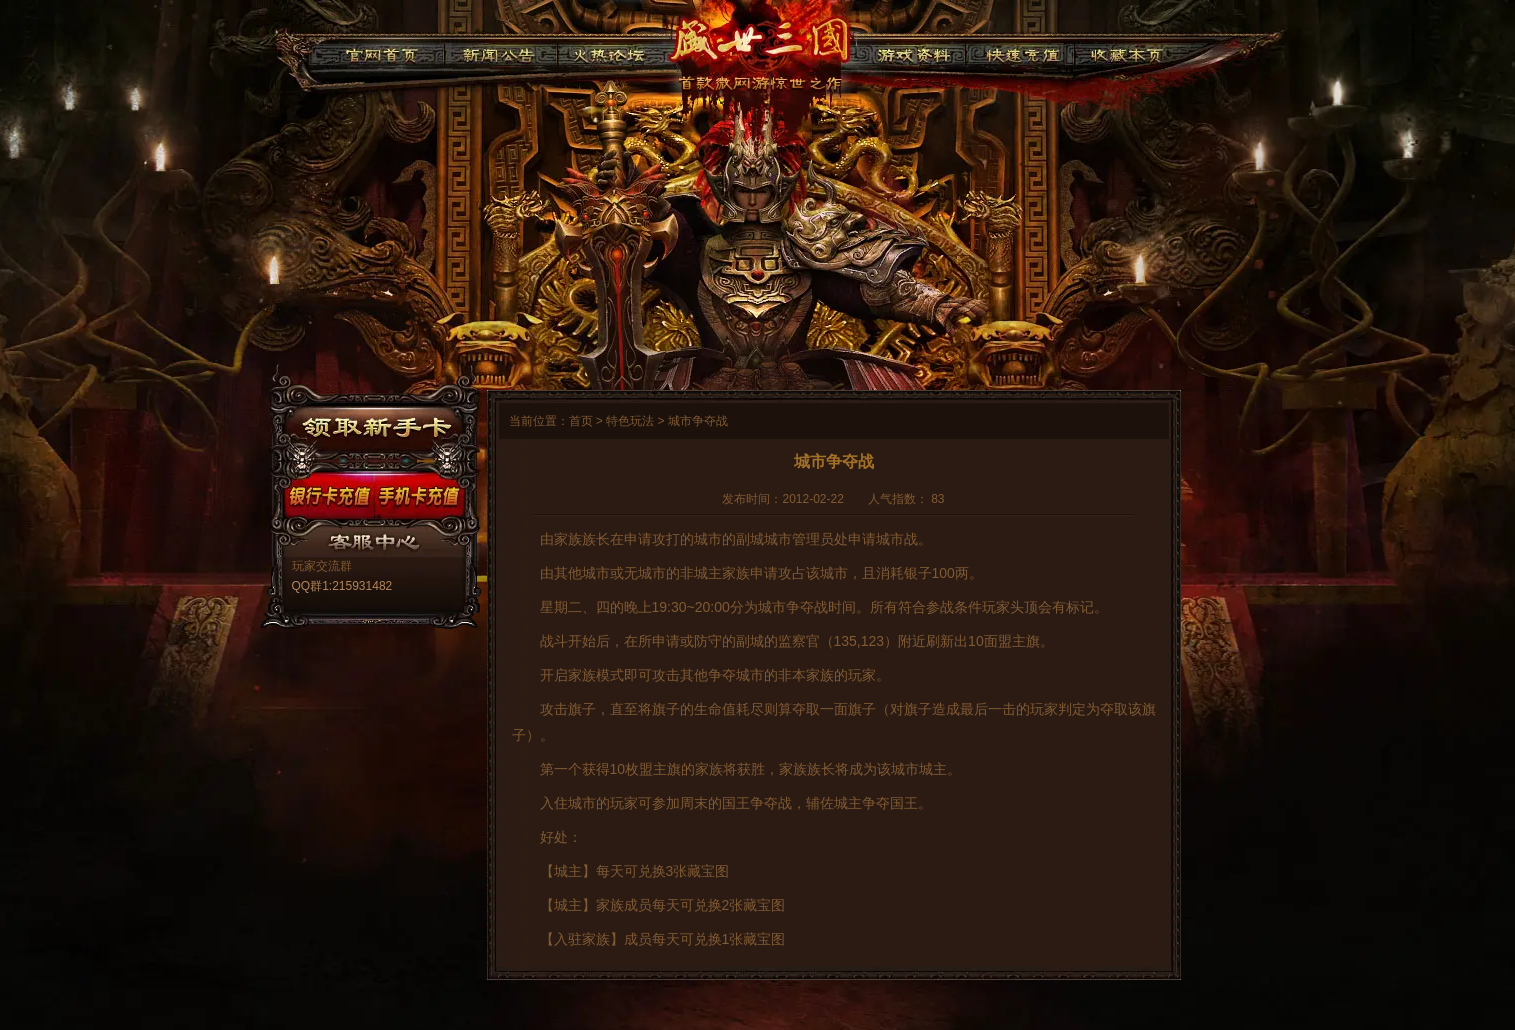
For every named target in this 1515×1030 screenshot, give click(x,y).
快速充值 (1017, 52)
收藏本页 (1123, 52)
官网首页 (381, 52)
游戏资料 (912, 52)
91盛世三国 (759, 45)
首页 (581, 421)
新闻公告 (500, 52)
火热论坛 (609, 52)
